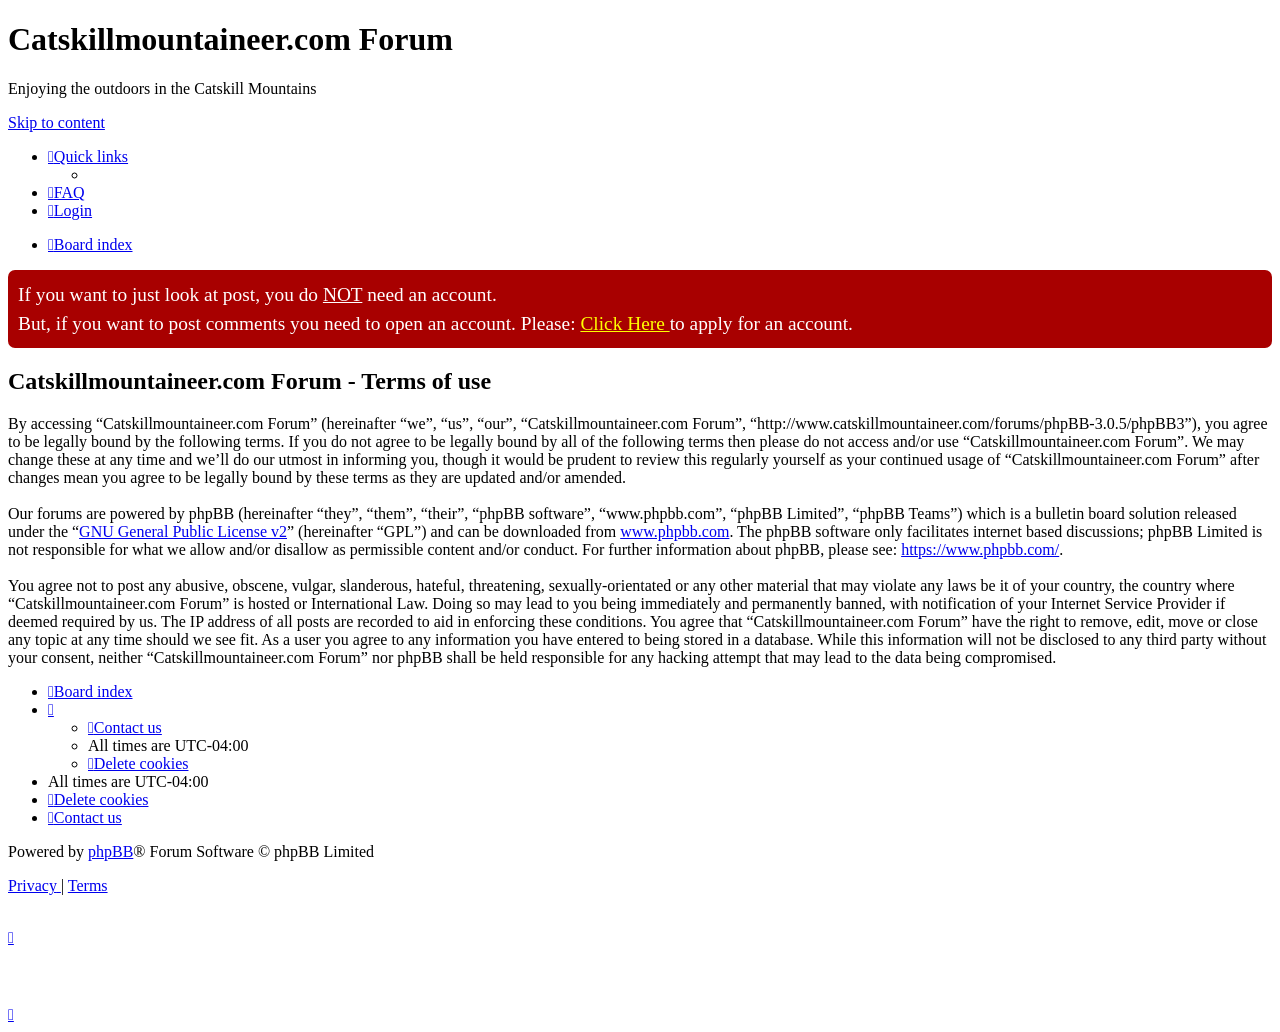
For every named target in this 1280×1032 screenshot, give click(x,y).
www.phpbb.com (674, 531)
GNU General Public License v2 (183, 531)
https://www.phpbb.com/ (980, 549)
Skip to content (56, 122)
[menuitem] (66, 192)
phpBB (110, 851)
